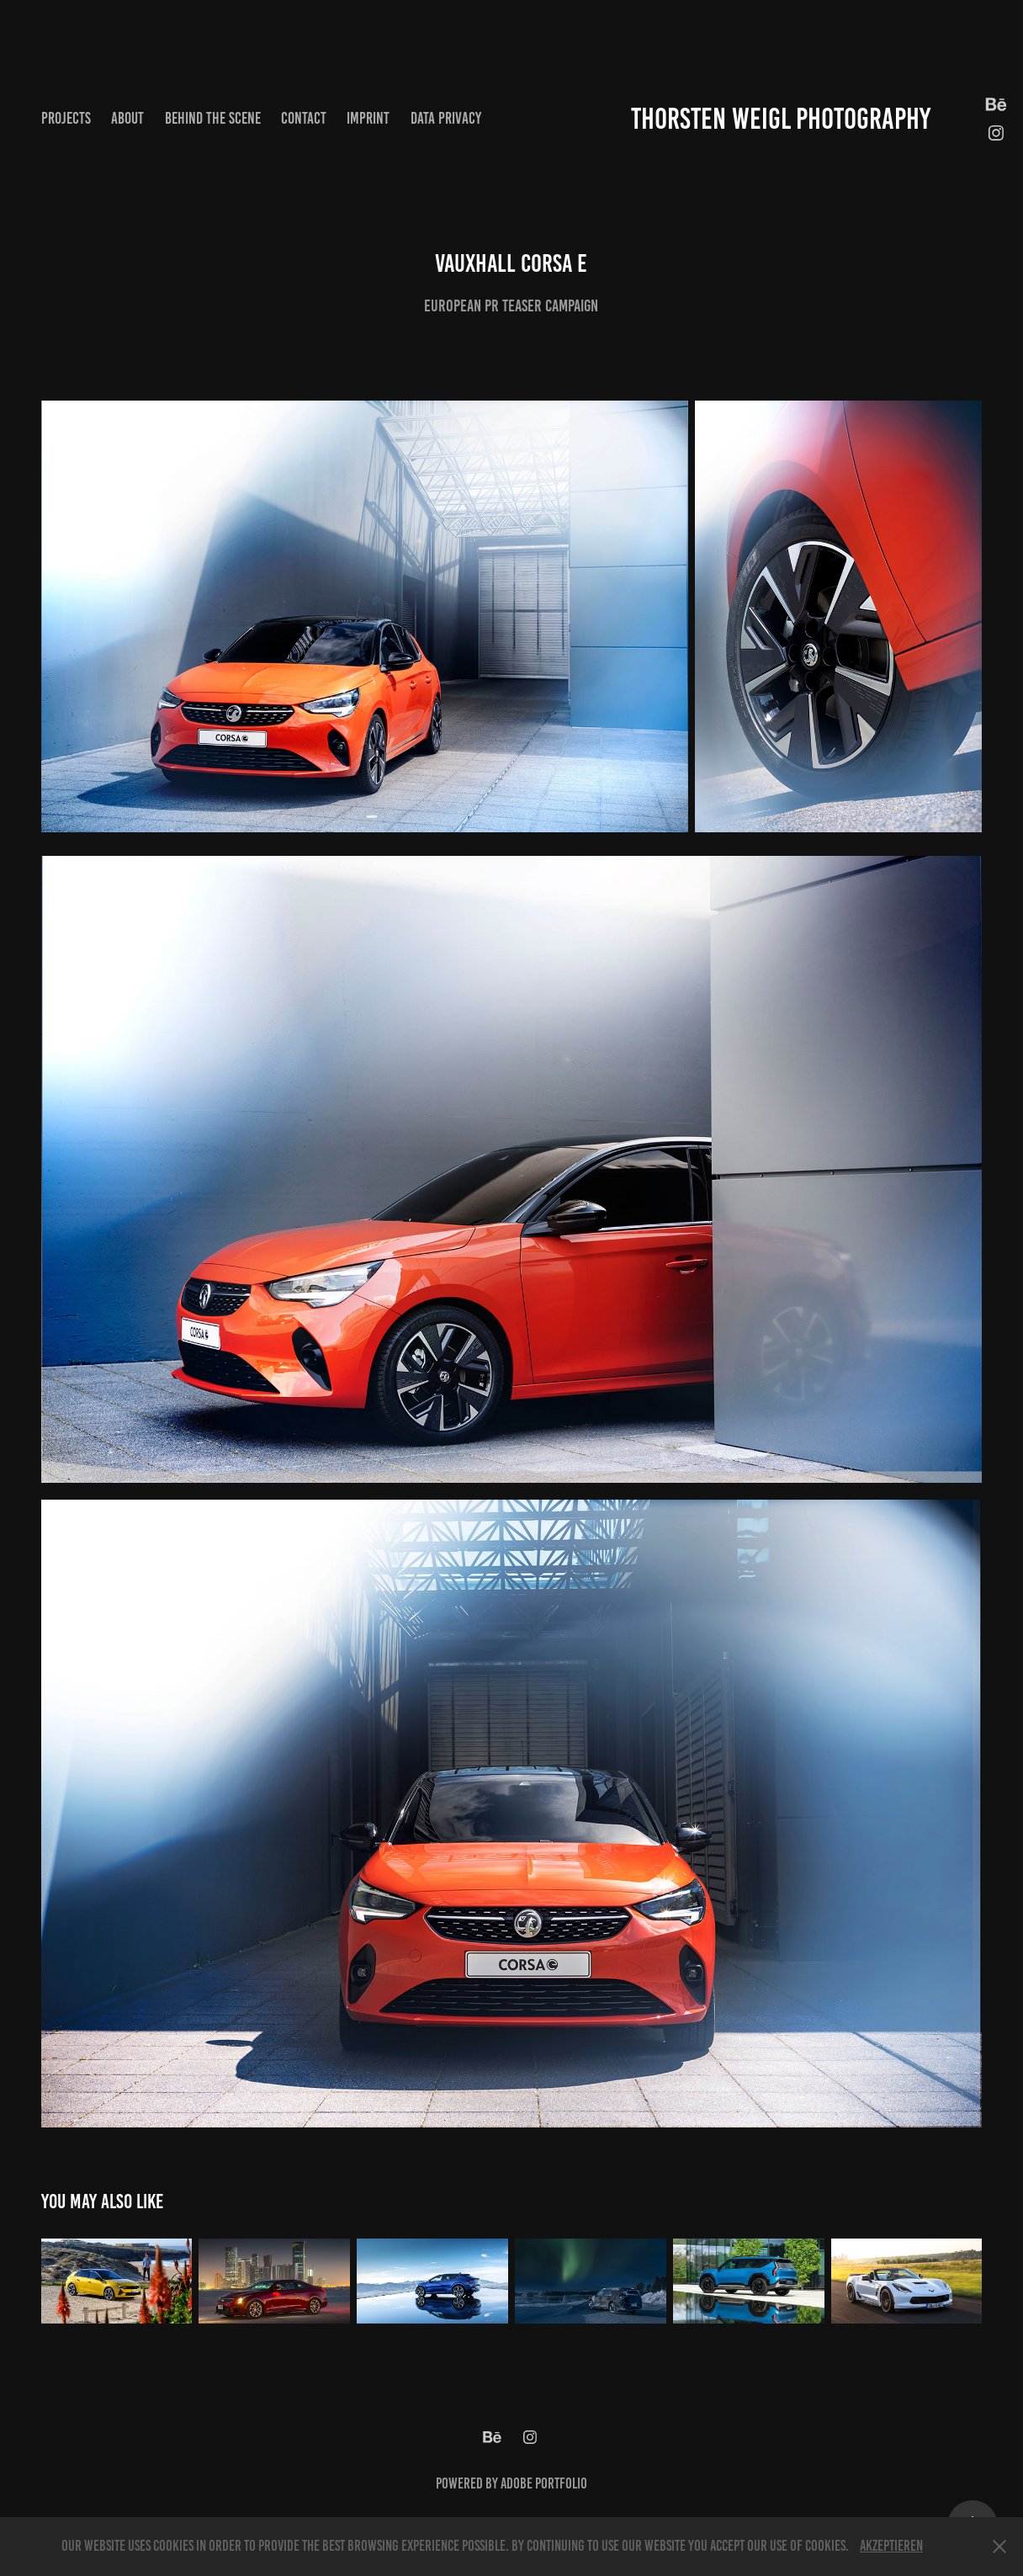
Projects (66, 118)
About (127, 118)
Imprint (368, 118)
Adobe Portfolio (544, 2483)
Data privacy (446, 118)
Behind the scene (213, 118)
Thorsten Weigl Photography (780, 119)
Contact (303, 118)
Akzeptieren (891, 2545)
